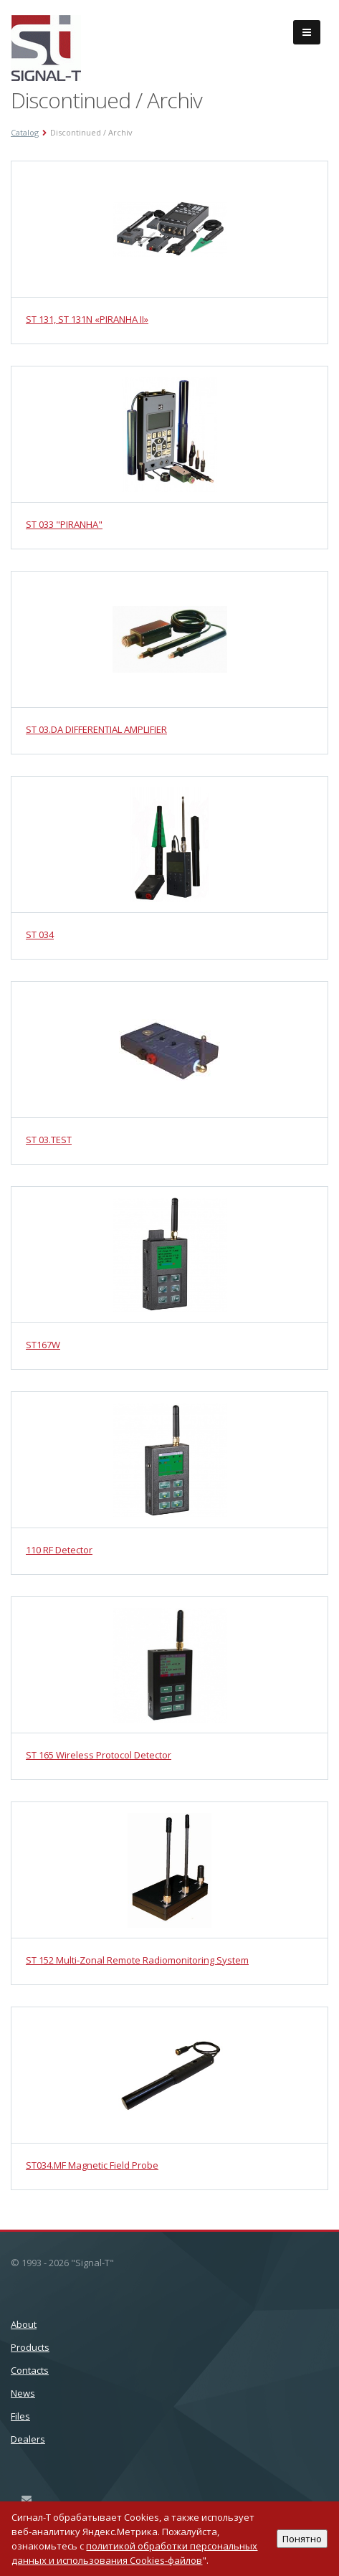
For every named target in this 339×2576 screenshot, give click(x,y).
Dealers (28, 2439)
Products (30, 2347)
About (24, 2324)
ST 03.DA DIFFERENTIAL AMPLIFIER (96, 729)
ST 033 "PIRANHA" (64, 524)
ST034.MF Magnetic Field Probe (92, 2165)
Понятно (302, 2538)
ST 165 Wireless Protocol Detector (98, 1754)
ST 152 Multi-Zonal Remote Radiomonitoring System (137, 1960)
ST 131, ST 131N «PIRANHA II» (87, 319)
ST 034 (40, 934)
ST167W (43, 1344)
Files (20, 2416)
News (23, 2393)
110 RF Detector (59, 1549)
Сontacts (30, 2370)
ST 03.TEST (49, 1139)
